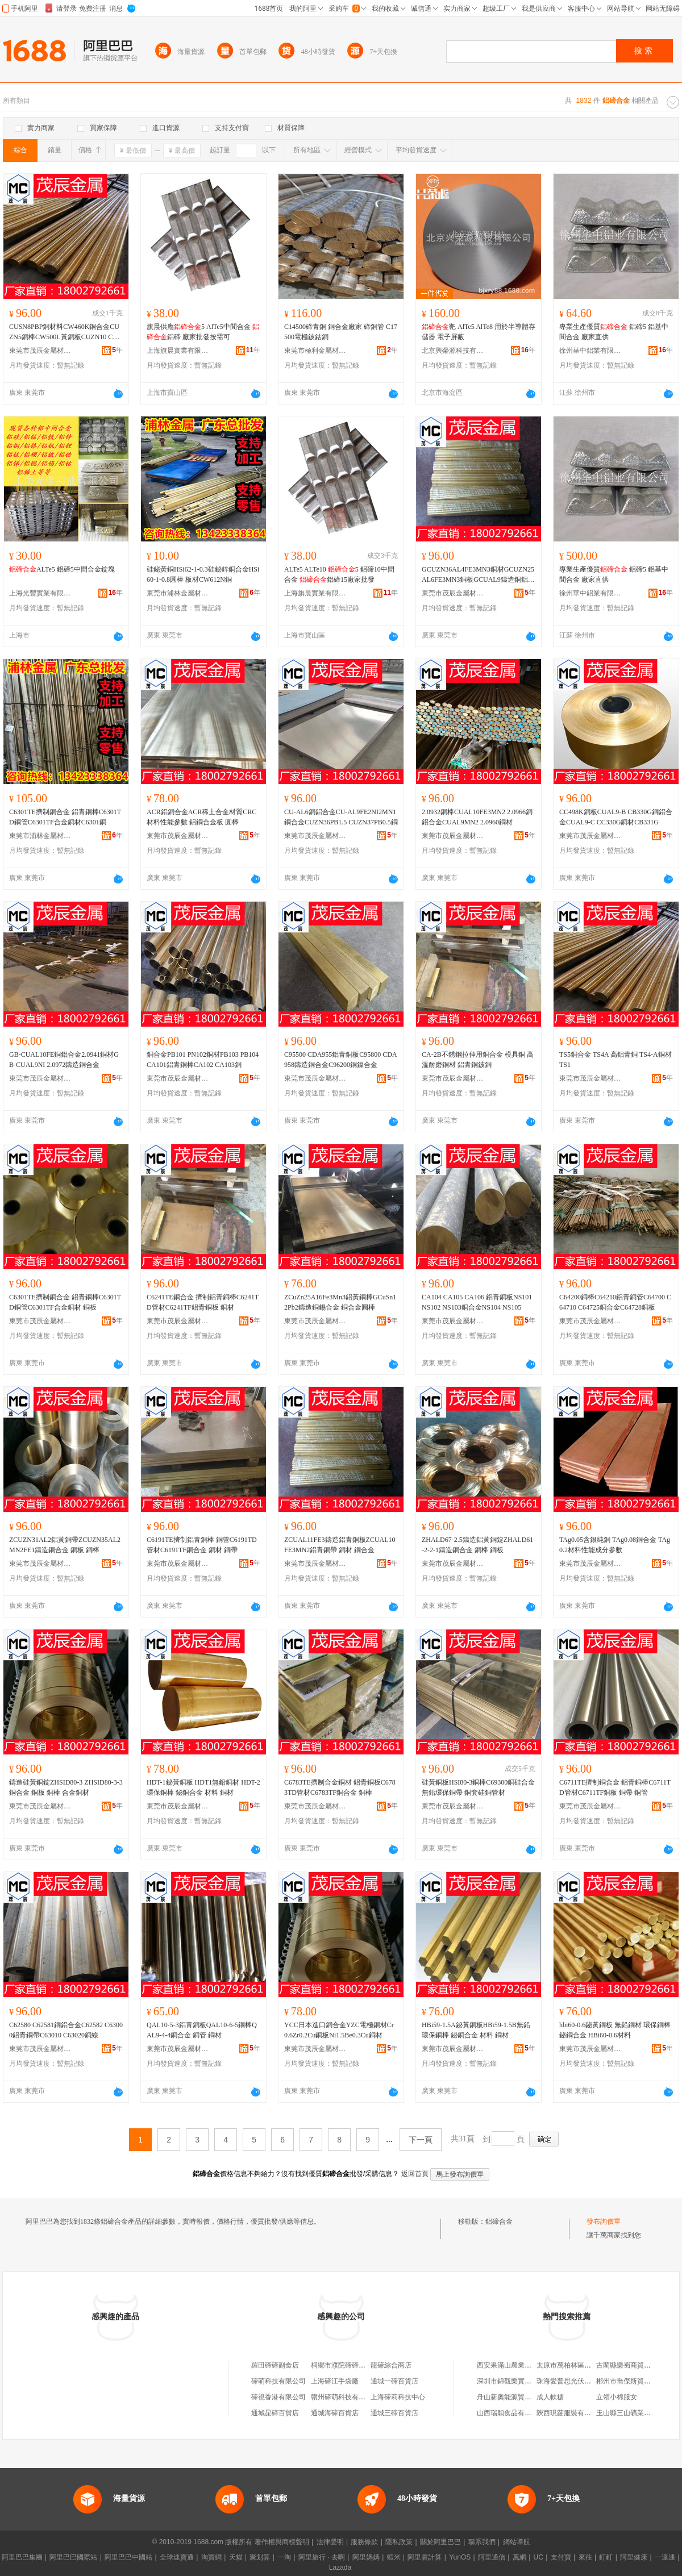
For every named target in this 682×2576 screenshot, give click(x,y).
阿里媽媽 (366, 2557)
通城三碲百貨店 (394, 2413)
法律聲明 (330, 2542)
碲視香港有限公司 (278, 2397)
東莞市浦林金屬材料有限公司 (178, 593)
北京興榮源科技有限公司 (453, 351)
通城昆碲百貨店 (275, 2413)
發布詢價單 (604, 2221)
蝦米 (394, 2557)
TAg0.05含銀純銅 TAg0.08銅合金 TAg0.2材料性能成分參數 (614, 1545)
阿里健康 (633, 2557)
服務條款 (364, 2542)
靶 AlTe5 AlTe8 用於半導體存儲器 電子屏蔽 (478, 332)
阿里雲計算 (424, 2557)
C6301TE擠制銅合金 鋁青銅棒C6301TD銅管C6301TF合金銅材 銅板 (65, 1302)
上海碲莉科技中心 (398, 2397)
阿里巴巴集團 (22, 2557)
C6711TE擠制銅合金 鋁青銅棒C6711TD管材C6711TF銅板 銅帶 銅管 (615, 1787)
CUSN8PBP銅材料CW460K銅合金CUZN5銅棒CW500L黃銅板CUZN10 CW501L (66, 332)
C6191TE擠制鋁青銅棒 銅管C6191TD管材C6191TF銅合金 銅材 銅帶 (202, 1545)
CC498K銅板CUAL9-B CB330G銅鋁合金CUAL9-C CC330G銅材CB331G (615, 817)
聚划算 (259, 2557)
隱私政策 (399, 2542)
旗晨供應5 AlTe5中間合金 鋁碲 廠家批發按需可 (203, 332)
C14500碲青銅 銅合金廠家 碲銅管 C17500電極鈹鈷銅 (340, 332)
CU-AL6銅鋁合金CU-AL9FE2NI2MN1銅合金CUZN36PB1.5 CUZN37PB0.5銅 (341, 817)
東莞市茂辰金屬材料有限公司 (40, 351)
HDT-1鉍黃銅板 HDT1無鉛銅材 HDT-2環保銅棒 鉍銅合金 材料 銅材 (203, 1787)
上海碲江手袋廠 (335, 2381)
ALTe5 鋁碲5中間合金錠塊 (62, 569)
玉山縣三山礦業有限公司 (633, 2413)
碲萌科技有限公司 (278, 2381)
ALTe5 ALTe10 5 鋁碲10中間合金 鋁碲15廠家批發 (339, 574)
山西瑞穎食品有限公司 (511, 2413)
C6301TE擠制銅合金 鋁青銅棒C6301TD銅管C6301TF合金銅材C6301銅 (65, 817)
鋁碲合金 (499, 2221)
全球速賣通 (177, 2557)
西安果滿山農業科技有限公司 (521, 2365)
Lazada (340, 2567)
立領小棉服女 (616, 2397)
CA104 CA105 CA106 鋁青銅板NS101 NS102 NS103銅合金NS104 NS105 (477, 1302)
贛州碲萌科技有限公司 (345, 2397)
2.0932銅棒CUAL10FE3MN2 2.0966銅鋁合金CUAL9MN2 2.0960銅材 (477, 817)
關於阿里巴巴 (440, 2542)
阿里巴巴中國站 (128, 2557)
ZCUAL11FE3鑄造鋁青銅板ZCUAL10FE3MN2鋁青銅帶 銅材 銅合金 (340, 1545)
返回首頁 (415, 2174)
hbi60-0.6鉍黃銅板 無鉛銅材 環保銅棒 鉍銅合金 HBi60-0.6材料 (615, 2030)
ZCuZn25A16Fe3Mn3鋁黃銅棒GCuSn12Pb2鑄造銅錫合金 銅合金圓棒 (340, 1302)
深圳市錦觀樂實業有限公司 (518, 2381)
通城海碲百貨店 (335, 2413)
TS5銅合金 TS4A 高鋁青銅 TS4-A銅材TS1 (615, 1060)
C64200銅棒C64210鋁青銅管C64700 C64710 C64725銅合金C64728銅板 (615, 1302)
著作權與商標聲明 (282, 2542)
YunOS (460, 2557)
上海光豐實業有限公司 (40, 593)
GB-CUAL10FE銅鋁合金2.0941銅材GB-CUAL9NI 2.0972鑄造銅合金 (64, 1060)
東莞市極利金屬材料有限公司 (315, 351)
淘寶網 (211, 2557)
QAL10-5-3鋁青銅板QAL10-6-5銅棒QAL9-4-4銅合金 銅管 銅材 (202, 2030)
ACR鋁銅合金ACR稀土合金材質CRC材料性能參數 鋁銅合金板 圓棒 (201, 817)
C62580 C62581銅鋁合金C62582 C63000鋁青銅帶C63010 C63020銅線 (66, 2030)
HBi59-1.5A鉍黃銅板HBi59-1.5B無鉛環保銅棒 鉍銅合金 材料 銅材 (476, 2030)
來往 (585, 2557)
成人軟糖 (550, 2397)
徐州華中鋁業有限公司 (590, 351)
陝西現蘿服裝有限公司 (571, 2413)
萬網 (519, 2557)
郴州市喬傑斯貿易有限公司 (637, 2381)
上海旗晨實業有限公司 (178, 351)
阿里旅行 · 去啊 (321, 2557)
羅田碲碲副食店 (275, 2365)
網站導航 (516, 2542)
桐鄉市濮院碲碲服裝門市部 (352, 2365)
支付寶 (561, 2557)
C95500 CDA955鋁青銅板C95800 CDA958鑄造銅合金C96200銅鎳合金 (340, 1060)
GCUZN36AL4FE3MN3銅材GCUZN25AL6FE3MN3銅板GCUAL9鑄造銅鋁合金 (478, 575)
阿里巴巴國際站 (73, 2557)
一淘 (284, 2557)
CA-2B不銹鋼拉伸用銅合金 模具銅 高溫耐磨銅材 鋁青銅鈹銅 (478, 1060)
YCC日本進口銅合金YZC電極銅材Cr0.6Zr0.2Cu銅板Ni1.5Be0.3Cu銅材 (339, 2030)
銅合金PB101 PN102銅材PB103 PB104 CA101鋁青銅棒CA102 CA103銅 (203, 1060)
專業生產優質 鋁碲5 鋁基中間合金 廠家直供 (613, 332)
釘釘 (606, 2557)
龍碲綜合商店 (391, 2365)
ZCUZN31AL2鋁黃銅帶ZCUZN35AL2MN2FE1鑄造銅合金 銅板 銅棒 (64, 1545)
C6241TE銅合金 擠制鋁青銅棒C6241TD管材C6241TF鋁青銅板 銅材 (203, 1302)
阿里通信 (491, 2557)
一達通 (665, 2557)
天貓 (236, 2557)
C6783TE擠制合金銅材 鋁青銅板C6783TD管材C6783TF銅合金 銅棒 (340, 1787)
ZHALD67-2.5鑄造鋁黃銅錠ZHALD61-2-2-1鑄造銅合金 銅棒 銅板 (477, 1545)
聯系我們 (482, 2542)
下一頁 (421, 2139)
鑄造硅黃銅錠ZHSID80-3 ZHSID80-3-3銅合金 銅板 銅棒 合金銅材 (66, 1787)
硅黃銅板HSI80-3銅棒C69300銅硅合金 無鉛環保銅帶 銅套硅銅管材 (478, 1787)
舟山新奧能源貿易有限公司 (518, 2397)
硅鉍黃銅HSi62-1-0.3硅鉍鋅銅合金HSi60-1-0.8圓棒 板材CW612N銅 (203, 574)
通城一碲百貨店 (394, 2381)
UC (538, 2557)
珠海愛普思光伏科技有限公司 (581, 2381)
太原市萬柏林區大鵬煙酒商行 (581, 2365)
